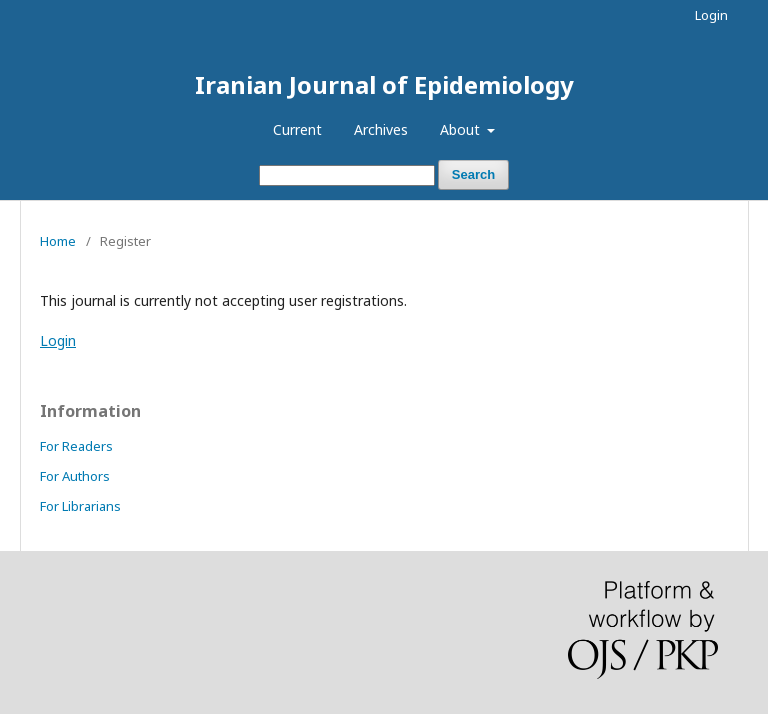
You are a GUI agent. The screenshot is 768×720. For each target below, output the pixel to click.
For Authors (75, 476)
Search (473, 174)
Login (711, 15)
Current (297, 129)
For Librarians (80, 506)
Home (58, 241)
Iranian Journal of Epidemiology (384, 84)
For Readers (76, 446)
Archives (381, 129)
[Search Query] (347, 175)
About (462, 129)
